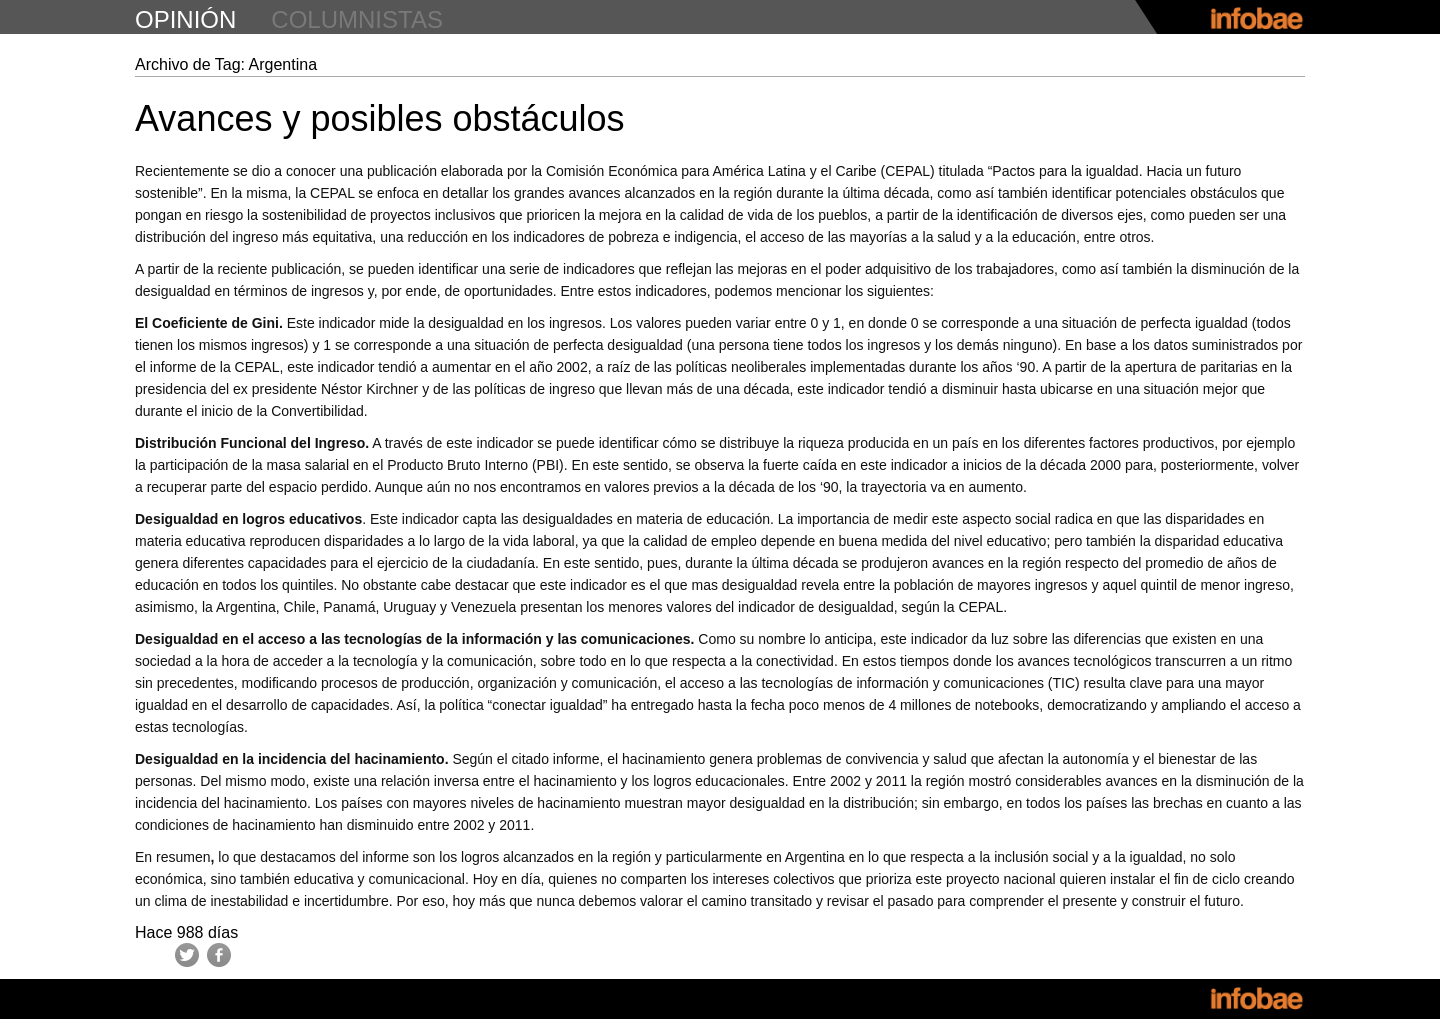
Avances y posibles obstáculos (380, 118)
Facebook (219, 955)
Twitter (187, 955)
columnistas (357, 19)
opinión (185, 19)
